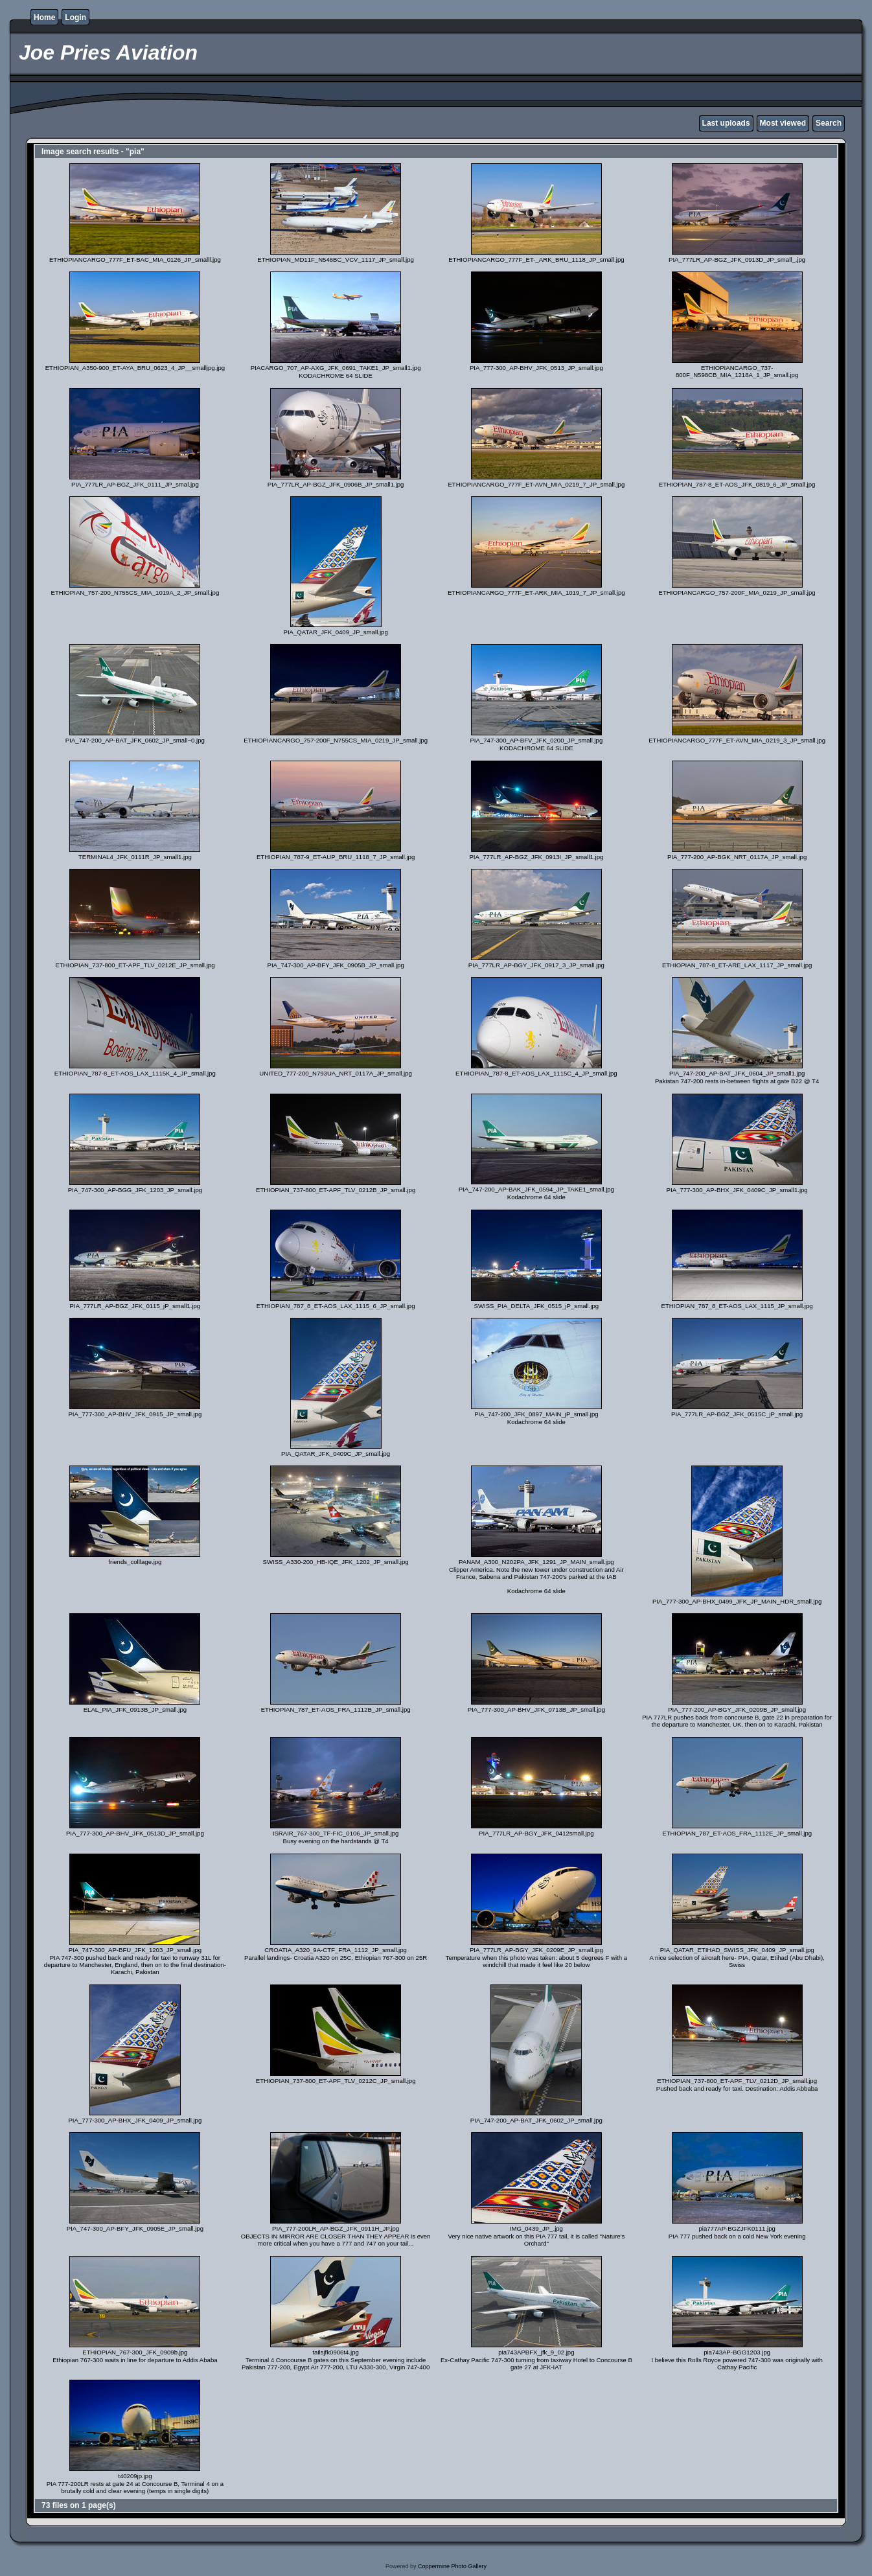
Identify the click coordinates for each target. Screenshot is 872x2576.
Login (75, 17)
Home (44, 17)
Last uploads (726, 123)
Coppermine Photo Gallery (452, 2566)
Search (829, 123)
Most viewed (783, 123)
